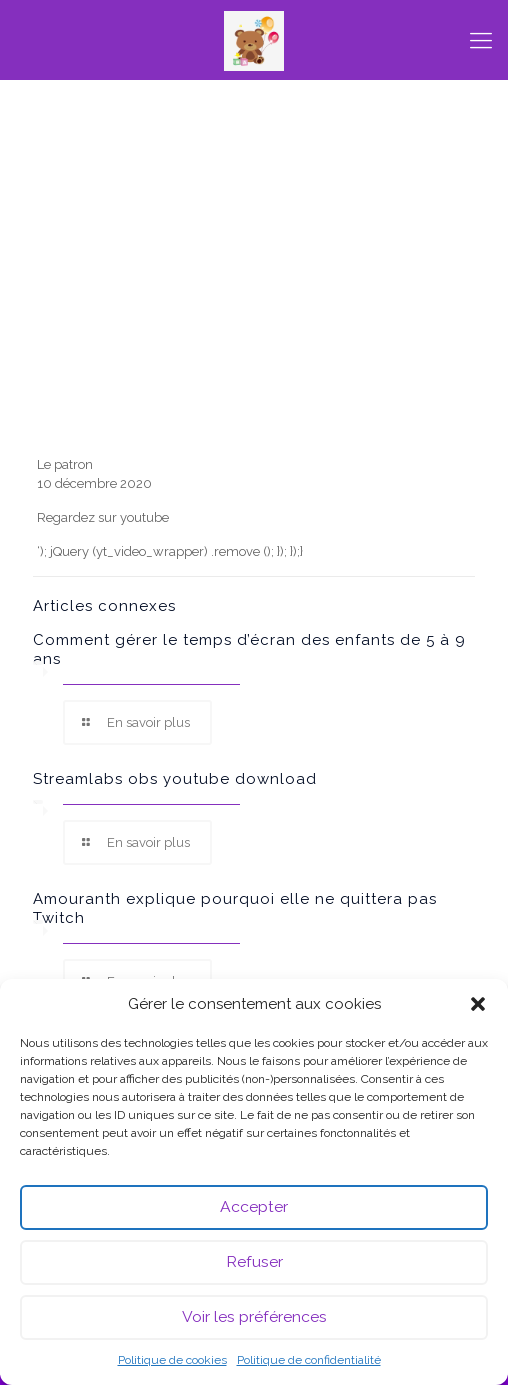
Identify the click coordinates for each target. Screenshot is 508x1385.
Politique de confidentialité (309, 1360)
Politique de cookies (172, 1360)
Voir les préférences (254, 1318)
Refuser (254, 1263)
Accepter (254, 1208)
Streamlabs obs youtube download (175, 779)
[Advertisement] (254, 300)
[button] (478, 1004)
